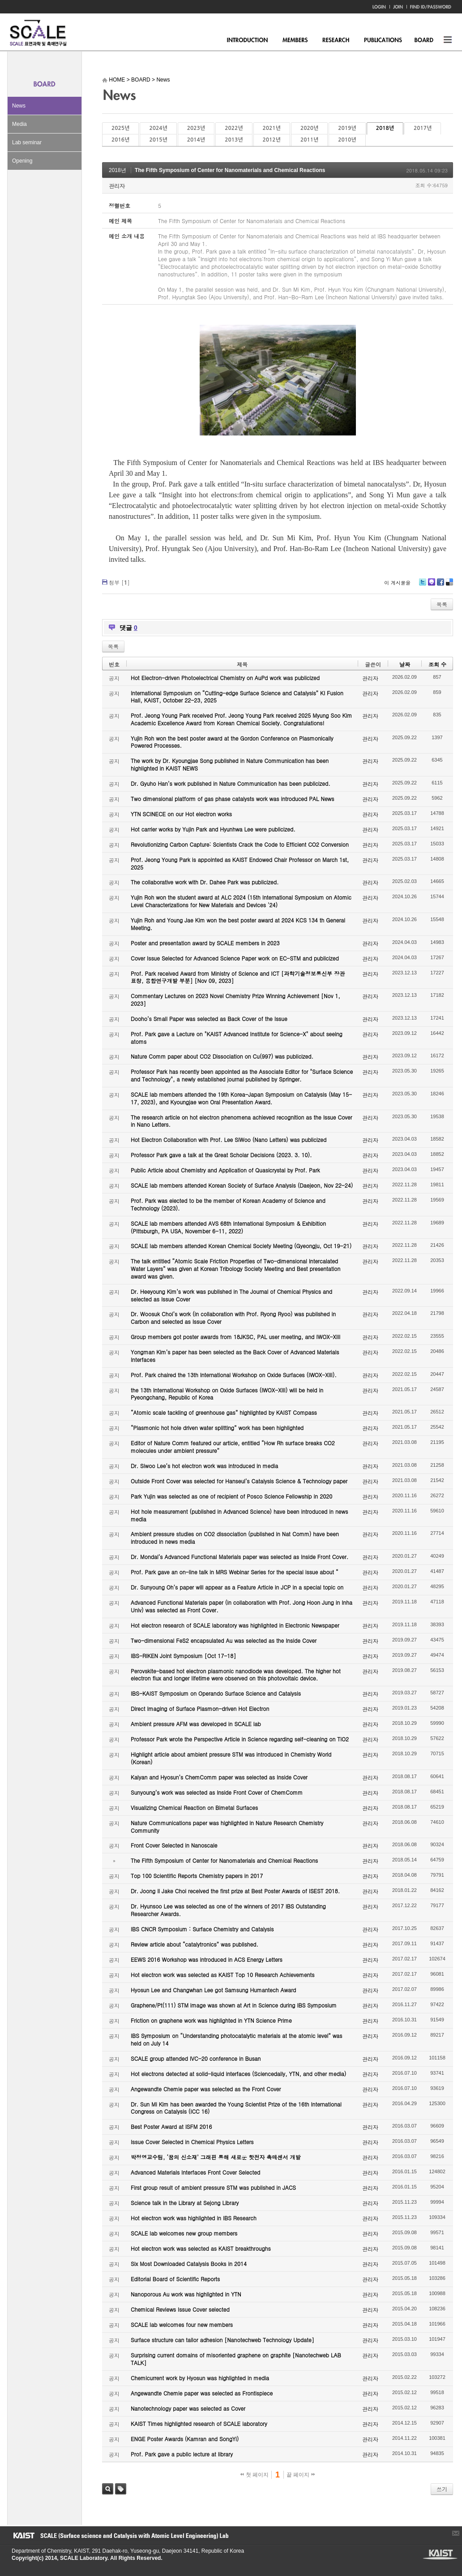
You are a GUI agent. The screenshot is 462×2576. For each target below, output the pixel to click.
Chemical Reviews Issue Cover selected (180, 2309)
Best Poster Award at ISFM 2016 (171, 2126)
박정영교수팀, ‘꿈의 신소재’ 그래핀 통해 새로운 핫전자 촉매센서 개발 (216, 2157)
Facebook (440, 585)
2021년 (272, 128)
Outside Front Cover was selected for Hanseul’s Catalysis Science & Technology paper (239, 1481)
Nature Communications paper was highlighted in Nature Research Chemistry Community (227, 1826)
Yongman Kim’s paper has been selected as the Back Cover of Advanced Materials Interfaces (235, 1355)
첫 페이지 (254, 2475)
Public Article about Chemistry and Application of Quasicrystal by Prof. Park (225, 1170)
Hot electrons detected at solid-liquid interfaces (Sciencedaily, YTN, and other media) (238, 2073)
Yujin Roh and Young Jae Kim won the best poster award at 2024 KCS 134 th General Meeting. (238, 923)
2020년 (309, 128)
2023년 (196, 128)
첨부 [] (119, 582)
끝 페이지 (301, 2475)
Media (19, 124)
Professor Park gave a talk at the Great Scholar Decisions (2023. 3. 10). (221, 1155)
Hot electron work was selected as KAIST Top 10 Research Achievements (223, 1974)
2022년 (234, 128)
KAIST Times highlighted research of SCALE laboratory (199, 2423)
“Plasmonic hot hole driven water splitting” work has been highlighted (217, 1427)
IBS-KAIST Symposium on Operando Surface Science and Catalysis (216, 1693)
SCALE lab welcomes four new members (182, 2324)
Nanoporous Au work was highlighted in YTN (186, 2294)
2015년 (158, 139)
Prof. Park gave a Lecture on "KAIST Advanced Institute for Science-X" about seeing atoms (236, 1037)
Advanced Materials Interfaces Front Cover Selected (195, 2172)
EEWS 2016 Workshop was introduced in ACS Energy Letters (206, 1959)
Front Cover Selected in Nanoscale (174, 1845)
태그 (120, 2488)
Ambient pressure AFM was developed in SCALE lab (196, 1723)
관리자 (117, 186)
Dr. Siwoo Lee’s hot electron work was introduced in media (204, 1465)
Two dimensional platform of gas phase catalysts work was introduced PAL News (232, 798)
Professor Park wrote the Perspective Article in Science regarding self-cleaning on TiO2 (240, 1739)
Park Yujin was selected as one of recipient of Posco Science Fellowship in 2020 (231, 1496)
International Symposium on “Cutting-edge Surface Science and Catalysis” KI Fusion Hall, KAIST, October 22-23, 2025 (237, 696)
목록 (441, 604)
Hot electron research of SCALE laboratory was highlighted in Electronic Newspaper (235, 1625)
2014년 (196, 139)
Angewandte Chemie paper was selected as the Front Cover (206, 2089)
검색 (107, 2488)
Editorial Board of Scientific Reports (175, 2279)
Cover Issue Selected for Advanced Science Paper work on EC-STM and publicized (235, 958)
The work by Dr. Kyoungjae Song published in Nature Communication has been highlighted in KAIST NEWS (230, 764)
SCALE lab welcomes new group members (184, 2233)
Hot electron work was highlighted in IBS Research (194, 2218)
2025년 (120, 128)
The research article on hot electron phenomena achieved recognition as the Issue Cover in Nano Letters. (241, 1121)
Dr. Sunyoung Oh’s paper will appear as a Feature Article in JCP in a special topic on (237, 1587)
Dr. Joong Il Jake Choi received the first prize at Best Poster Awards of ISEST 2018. (235, 1891)
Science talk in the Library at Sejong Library (185, 2202)
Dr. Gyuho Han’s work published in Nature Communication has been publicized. (230, 783)
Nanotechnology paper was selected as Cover (188, 2408)
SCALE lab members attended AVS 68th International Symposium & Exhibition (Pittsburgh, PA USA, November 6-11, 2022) (228, 1227)
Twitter (422, 585)
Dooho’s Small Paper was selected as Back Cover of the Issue (209, 1018)
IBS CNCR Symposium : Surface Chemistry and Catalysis (202, 1929)
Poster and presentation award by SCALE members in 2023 (205, 943)
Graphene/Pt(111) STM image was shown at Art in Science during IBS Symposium (234, 2005)
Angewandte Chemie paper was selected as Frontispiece (202, 2393)
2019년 (347, 128)
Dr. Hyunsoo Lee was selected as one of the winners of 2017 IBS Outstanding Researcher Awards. (228, 1909)
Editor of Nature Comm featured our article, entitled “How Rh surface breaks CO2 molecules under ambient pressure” (233, 1446)
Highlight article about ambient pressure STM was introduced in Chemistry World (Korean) (231, 1758)
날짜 (404, 664)
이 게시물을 (397, 582)
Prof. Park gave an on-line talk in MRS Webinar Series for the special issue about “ (234, 1572)
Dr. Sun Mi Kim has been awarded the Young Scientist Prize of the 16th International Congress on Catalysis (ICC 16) (236, 2107)
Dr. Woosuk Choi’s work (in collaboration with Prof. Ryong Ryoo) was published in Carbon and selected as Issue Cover (233, 1317)
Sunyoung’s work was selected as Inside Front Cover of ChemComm (217, 1792)
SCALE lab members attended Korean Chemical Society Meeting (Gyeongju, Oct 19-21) (241, 1245)
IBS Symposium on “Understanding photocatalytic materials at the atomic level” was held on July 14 (236, 2039)
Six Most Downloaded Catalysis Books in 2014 (189, 2263)
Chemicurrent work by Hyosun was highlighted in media (200, 2378)
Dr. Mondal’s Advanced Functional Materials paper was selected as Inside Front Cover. (239, 1556)
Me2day (431, 585)
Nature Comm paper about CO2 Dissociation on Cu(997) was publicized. (222, 1056)
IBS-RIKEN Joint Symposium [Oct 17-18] (183, 1655)
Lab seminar (27, 142)
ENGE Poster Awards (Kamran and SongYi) (185, 2438)
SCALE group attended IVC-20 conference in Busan (196, 2058)
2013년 (234, 139)
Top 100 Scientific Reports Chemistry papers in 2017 (197, 1875)
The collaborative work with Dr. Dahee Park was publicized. (204, 882)
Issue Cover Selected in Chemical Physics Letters (192, 2141)
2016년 (120, 139)
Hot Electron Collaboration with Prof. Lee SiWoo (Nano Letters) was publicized (228, 1139)
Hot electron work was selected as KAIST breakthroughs (201, 2248)
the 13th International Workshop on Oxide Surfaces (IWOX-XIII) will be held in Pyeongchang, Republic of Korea (227, 1393)
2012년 (272, 139)
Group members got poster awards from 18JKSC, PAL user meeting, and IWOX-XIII (235, 1336)
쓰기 (441, 2489)
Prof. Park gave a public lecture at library (182, 2454)
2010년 (347, 139)
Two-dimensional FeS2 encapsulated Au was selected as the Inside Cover (224, 1640)
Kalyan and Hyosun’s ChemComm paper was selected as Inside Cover (219, 1777)
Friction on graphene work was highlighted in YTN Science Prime (211, 2020)
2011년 (309, 139)
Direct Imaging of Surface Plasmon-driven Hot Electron (200, 1708)
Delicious (449, 585)
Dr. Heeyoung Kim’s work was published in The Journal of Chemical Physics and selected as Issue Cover (231, 1295)
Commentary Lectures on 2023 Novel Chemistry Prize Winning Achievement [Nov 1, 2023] (235, 999)
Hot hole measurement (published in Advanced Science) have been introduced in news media (239, 1515)
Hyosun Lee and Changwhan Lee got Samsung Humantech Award (213, 1990)
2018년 (385, 128)
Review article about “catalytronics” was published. (194, 1944)
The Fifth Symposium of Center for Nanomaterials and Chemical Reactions (230, 170)
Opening (22, 161)
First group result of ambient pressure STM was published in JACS (213, 2187)
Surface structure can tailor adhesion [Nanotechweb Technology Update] (222, 2339)
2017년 (423, 128)
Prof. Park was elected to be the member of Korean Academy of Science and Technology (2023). (228, 1204)
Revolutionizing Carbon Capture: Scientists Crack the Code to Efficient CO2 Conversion (240, 844)
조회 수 (437, 664)
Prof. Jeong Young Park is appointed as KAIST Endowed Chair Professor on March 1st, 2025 (240, 863)
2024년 (158, 128)
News (19, 106)
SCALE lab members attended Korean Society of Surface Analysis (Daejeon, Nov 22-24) (242, 1185)
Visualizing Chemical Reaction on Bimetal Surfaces (194, 1807)
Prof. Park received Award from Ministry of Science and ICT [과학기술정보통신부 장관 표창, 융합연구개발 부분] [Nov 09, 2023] (238, 977)
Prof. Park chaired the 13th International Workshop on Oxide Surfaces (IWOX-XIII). (234, 1374)
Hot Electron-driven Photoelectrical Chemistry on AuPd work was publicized (225, 677)
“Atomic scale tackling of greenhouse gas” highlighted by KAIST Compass (224, 1412)
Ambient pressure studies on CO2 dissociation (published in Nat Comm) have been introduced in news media (235, 1537)
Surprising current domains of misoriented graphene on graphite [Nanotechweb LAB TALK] (236, 2358)
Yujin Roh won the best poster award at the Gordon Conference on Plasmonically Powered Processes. (232, 742)
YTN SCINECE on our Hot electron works (181, 814)
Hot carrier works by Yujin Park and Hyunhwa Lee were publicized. (213, 829)
